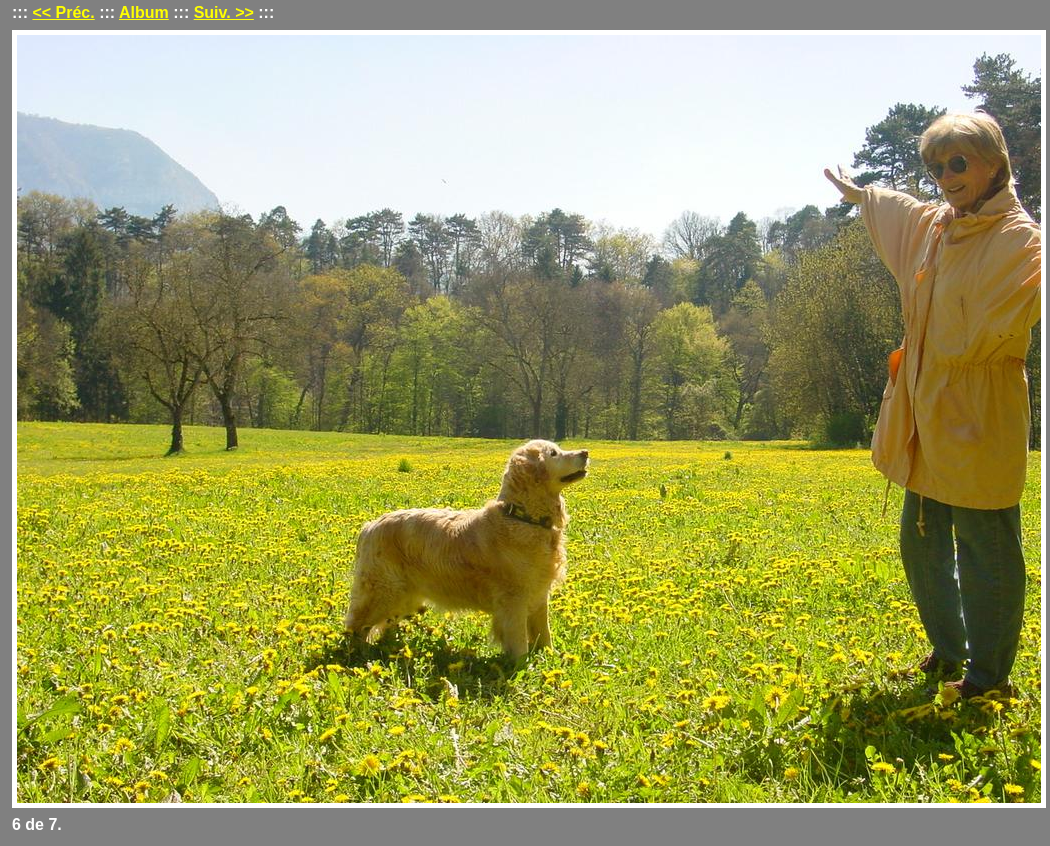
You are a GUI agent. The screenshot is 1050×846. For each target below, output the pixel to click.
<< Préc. (63, 12)
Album (144, 12)
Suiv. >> (224, 12)
